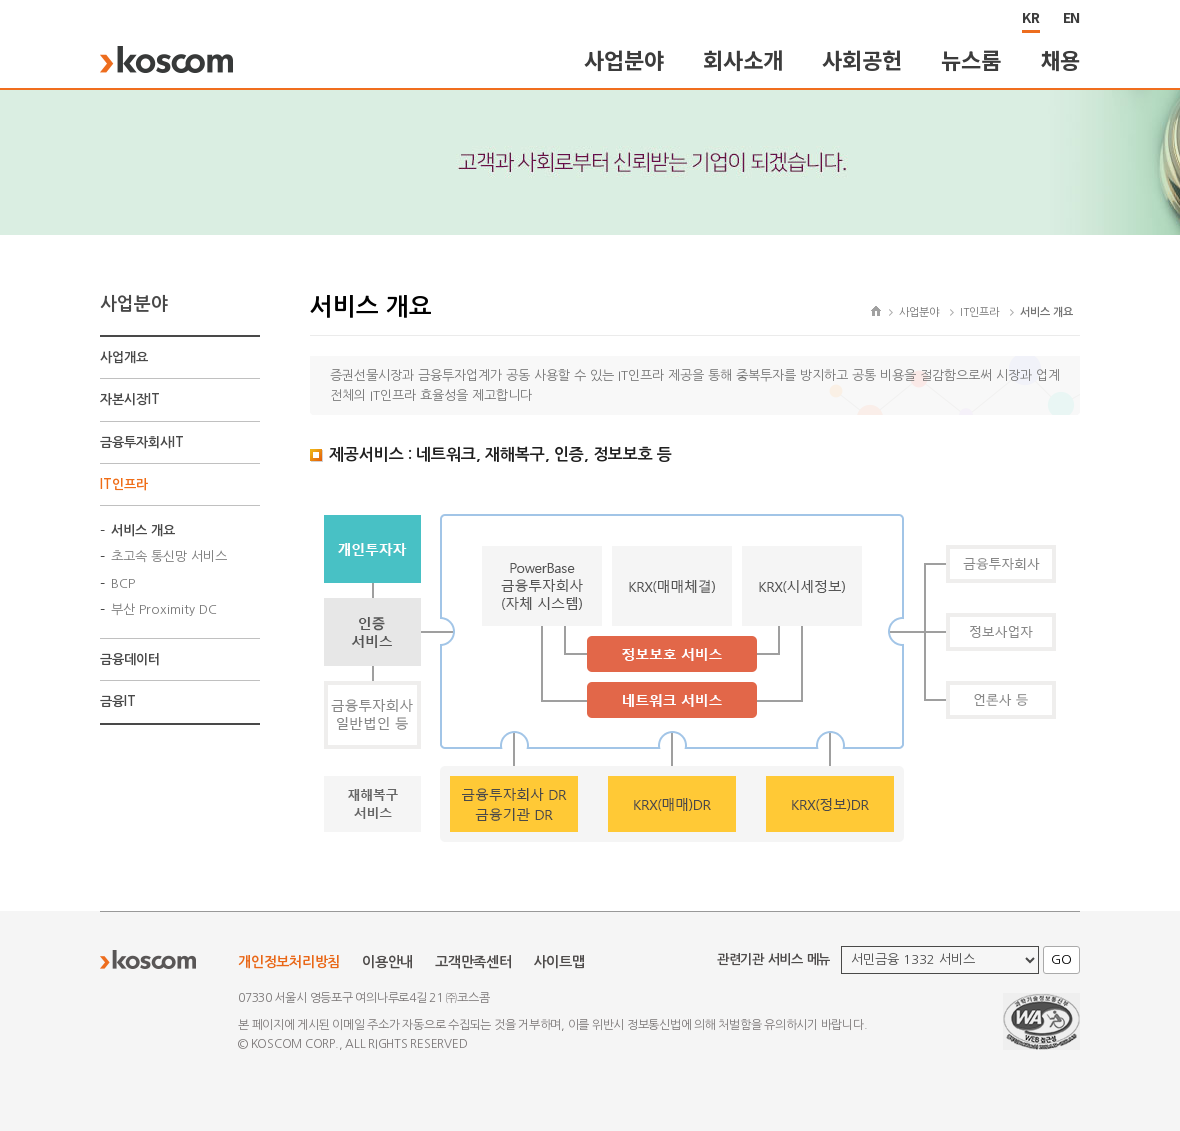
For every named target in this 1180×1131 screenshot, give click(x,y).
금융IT (118, 701)
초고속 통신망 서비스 (169, 556)
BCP (123, 583)
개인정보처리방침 (289, 962)
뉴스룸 (970, 59)
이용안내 (387, 962)
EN (1072, 17)
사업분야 (623, 59)
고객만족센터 (473, 962)
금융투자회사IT (142, 442)
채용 (1061, 59)
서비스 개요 (143, 530)
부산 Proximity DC (164, 609)
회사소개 (742, 59)
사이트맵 (559, 962)
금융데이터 (130, 659)
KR (1031, 17)
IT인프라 (124, 484)
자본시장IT (130, 399)
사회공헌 (861, 59)
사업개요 (124, 357)
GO (1061, 959)
